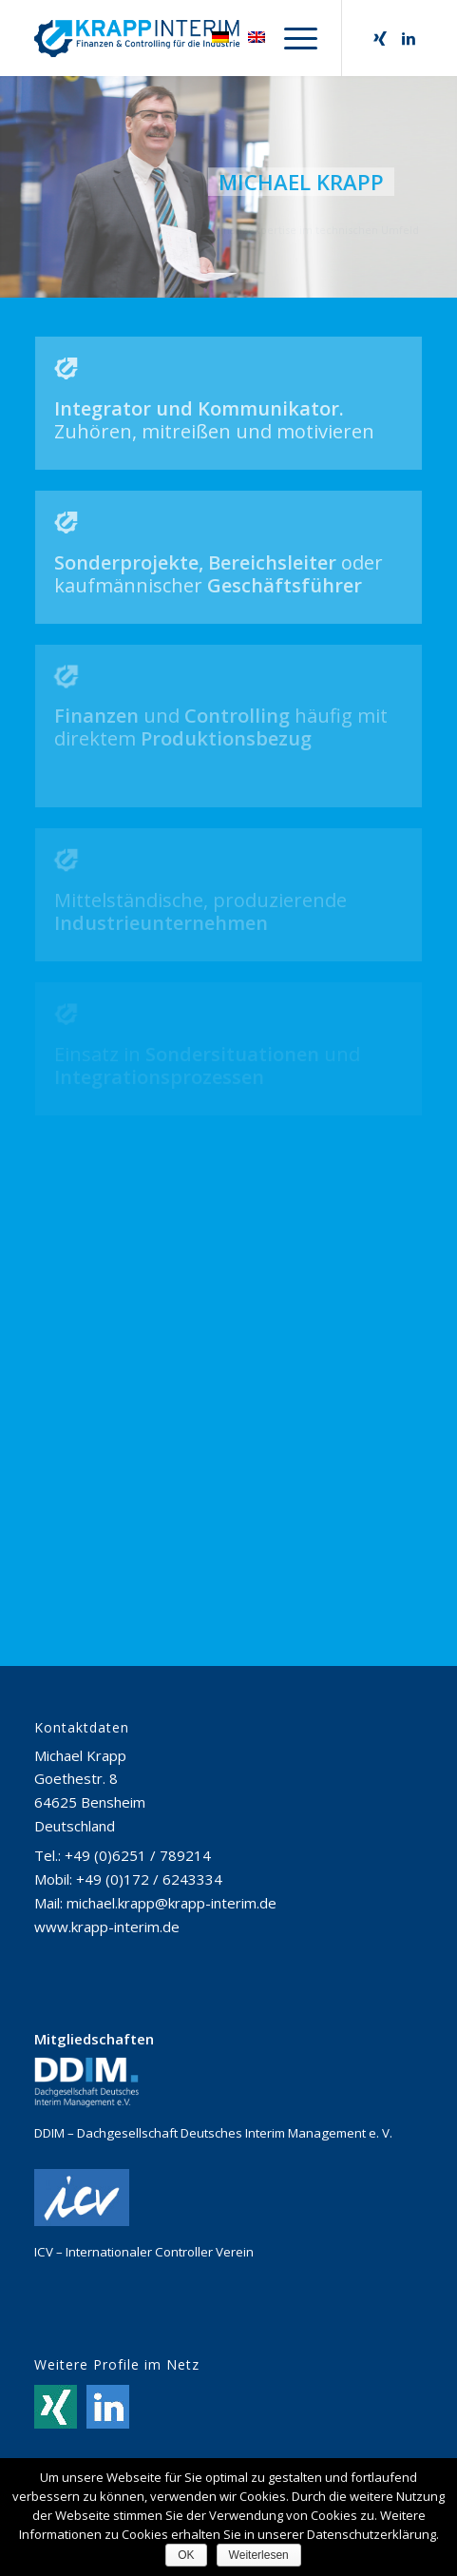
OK (186, 2555)
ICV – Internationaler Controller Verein (144, 2251)
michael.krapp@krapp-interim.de (171, 1902)
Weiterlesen (259, 2555)
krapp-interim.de (125, 1926)
